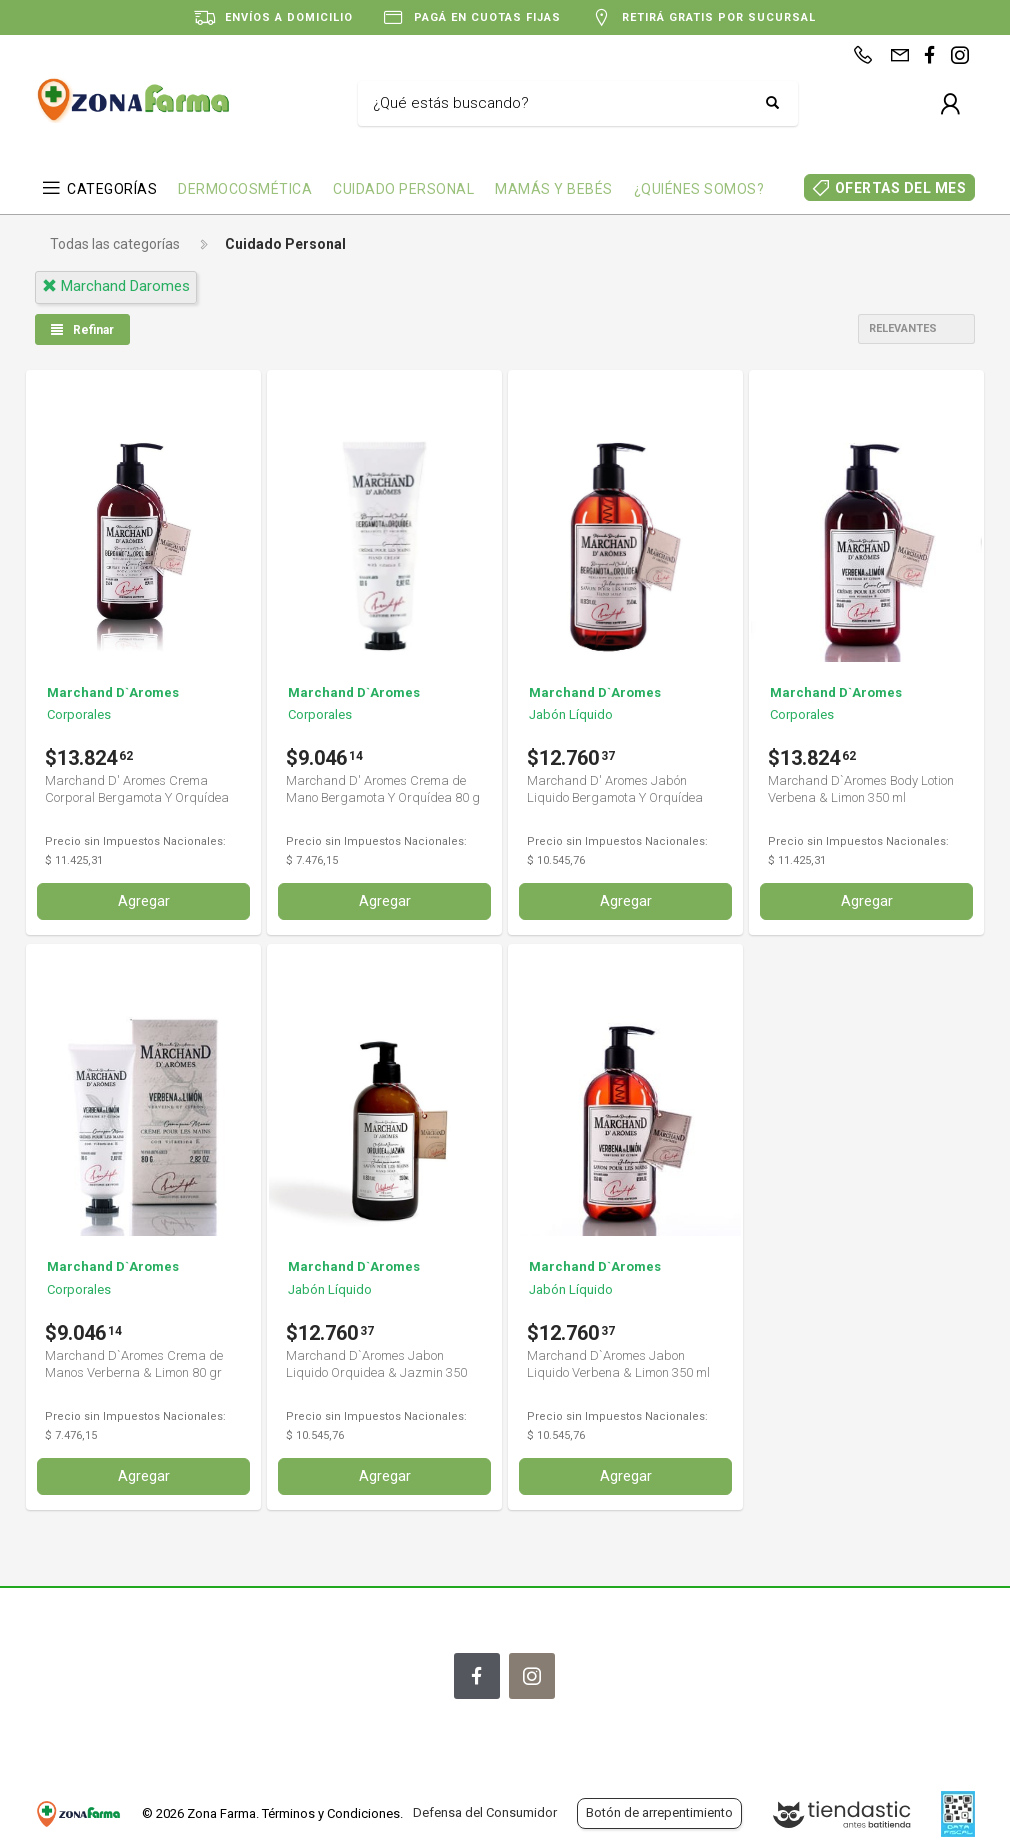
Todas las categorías (115, 244)
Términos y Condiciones (331, 1813)
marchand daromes (116, 286)
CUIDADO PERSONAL (403, 189)
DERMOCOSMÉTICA (245, 189)
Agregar (144, 900)
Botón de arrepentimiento (659, 1812)
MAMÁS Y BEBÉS (554, 189)
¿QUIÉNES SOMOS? (699, 189)
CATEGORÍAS (112, 189)
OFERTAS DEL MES (901, 188)
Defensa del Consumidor (485, 1812)
